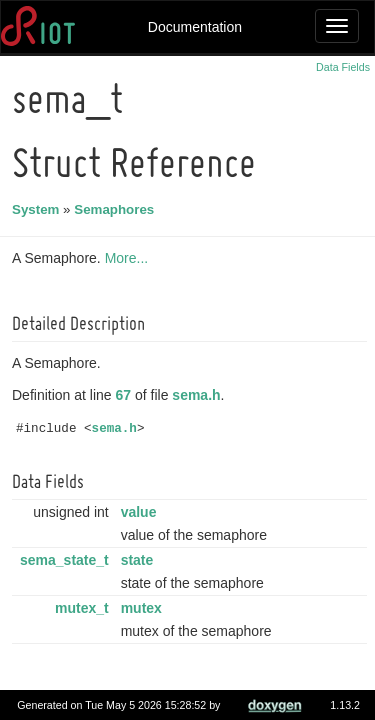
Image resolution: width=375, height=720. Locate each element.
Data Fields (343, 67)
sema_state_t (67, 560)
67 (127, 395)
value (142, 512)
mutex (144, 608)
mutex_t (85, 608)
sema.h (199, 395)
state (140, 560)
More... (130, 258)
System (38, 209)
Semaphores (117, 209)
